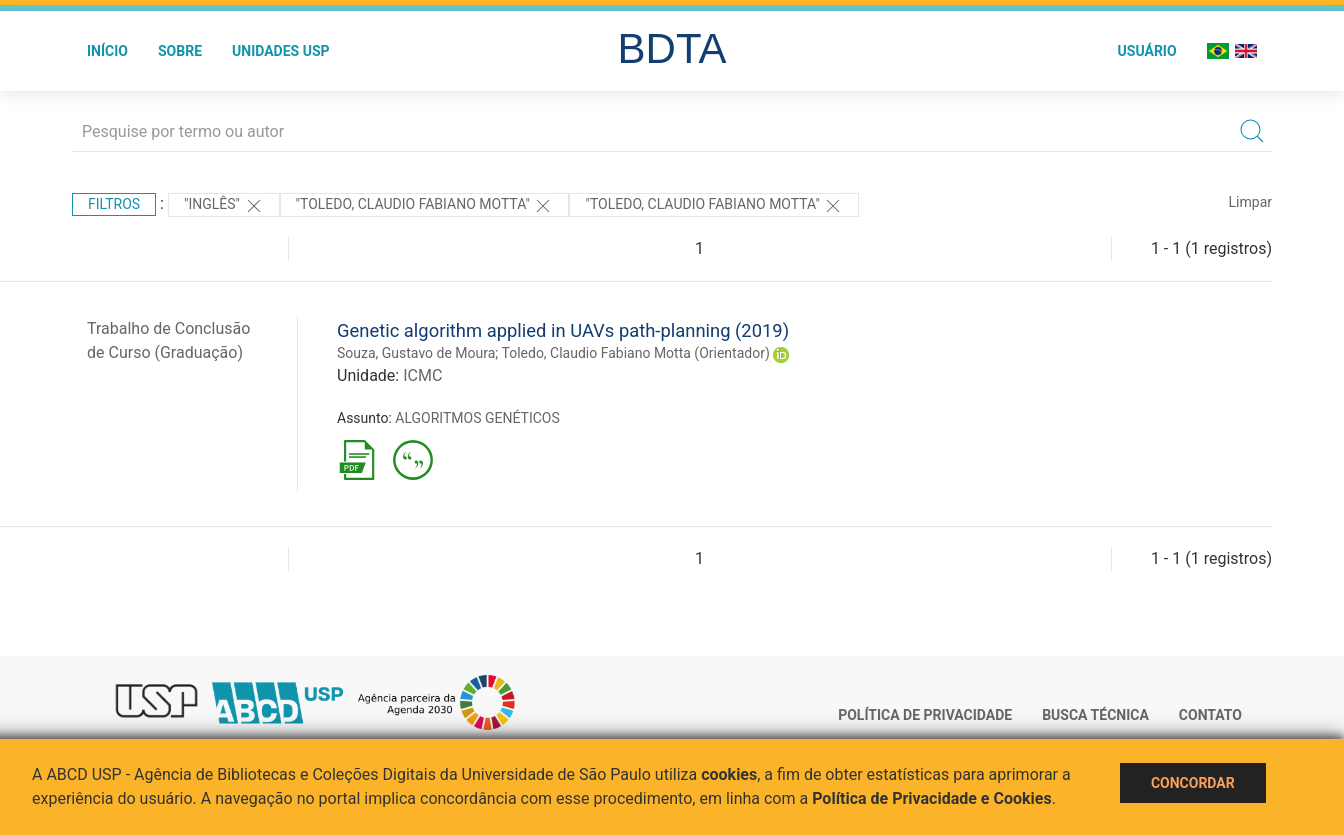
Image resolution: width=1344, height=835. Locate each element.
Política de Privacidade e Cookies (932, 798)
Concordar (1193, 783)
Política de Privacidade (925, 715)
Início (107, 51)
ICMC (422, 375)
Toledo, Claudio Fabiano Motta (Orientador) (636, 353)
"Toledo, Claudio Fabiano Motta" (425, 206)
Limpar (1250, 202)
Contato (1210, 715)
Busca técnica (1095, 715)
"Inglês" (224, 206)
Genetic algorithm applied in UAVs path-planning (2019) (563, 330)
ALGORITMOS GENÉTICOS (477, 418)
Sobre (180, 51)
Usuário (1147, 51)
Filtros (114, 204)
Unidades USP (281, 51)
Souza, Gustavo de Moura (416, 353)
